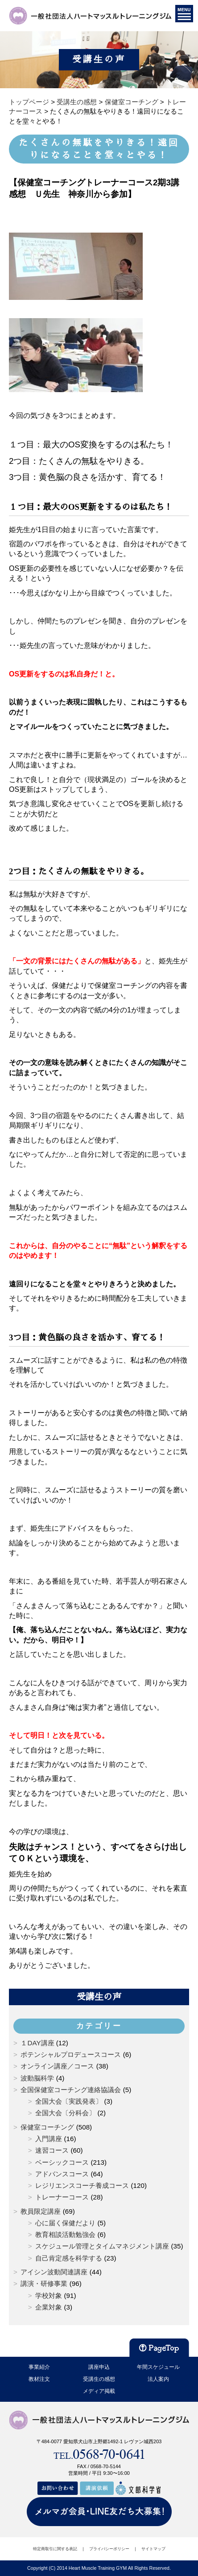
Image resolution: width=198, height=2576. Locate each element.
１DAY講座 (37, 2043)
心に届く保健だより (65, 2223)
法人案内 (158, 2379)
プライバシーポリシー (109, 2549)
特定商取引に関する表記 (55, 2549)
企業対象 (48, 2307)
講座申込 (99, 2367)
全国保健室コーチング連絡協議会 (71, 2089)
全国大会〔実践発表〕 (68, 2101)
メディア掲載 (99, 2391)
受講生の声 (99, 1997)
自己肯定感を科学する (68, 2258)
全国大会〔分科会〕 (65, 2113)
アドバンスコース (62, 2174)
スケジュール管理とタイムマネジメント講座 (102, 2246)
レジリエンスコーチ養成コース (82, 2185)
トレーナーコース (62, 2197)
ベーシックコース (62, 2162)
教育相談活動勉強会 (65, 2234)
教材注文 (39, 2379)
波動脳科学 (37, 2078)
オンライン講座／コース (57, 2066)
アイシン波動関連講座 (54, 2272)
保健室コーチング (47, 2127)
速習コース (52, 2150)
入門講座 (48, 2138)
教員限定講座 (41, 2211)
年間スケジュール (158, 2367)
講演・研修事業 (44, 2283)
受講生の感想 (99, 2379)
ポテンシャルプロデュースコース (71, 2054)
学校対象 (48, 2295)
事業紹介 (39, 2367)
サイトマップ (153, 2549)
